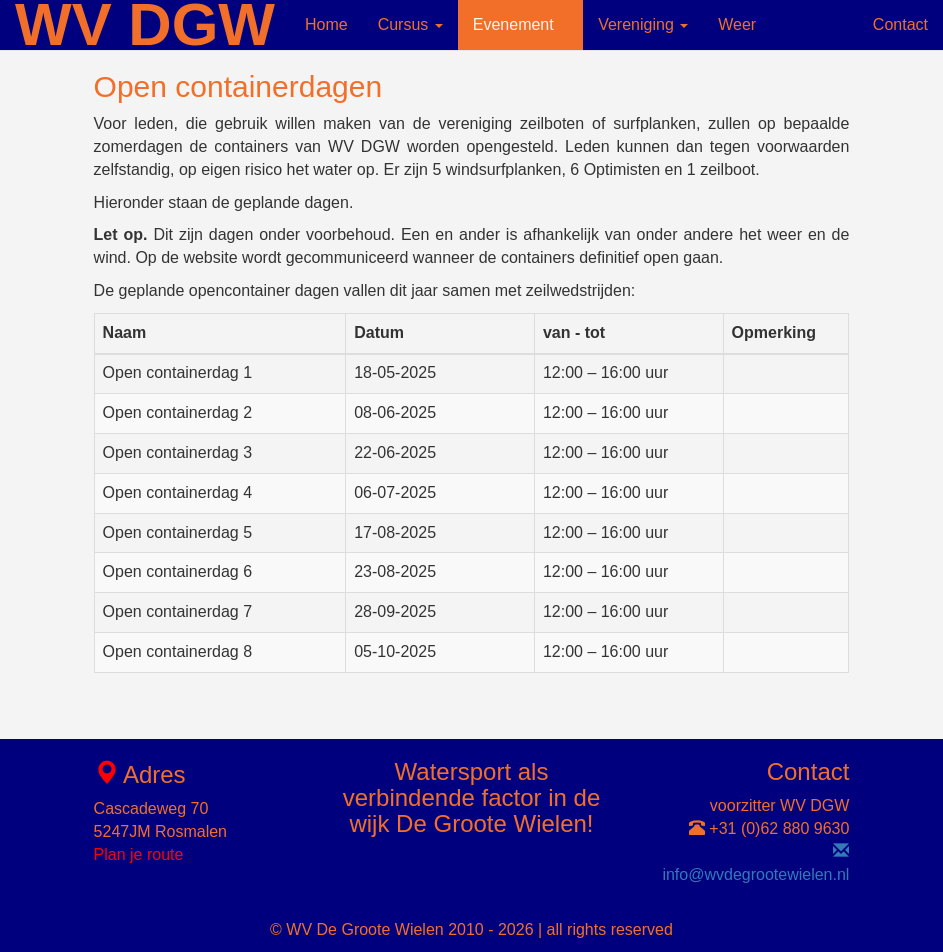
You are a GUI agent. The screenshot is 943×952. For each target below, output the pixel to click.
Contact (900, 24)
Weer (737, 24)
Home (326, 24)
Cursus (410, 24)
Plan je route (139, 854)
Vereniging (643, 24)
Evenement (520, 24)
